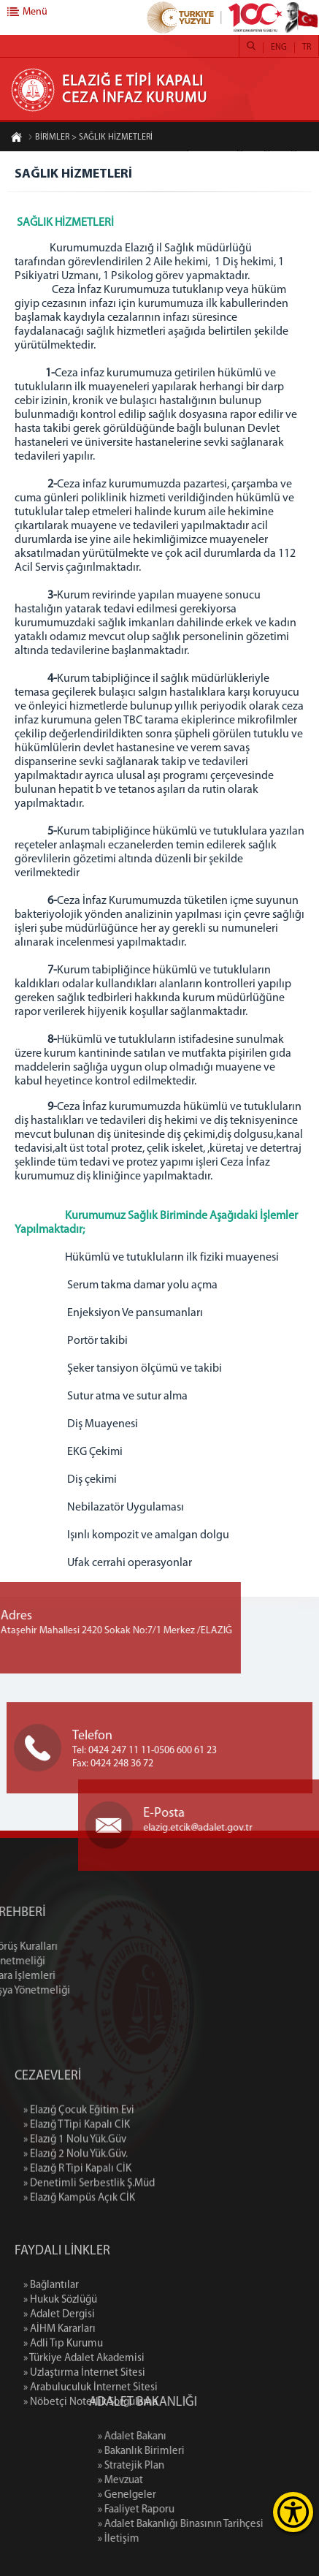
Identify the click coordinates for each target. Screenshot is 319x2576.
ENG (279, 47)
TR (306, 47)
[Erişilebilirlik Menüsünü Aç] (293, 2512)
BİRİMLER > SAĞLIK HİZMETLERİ (90, 138)
